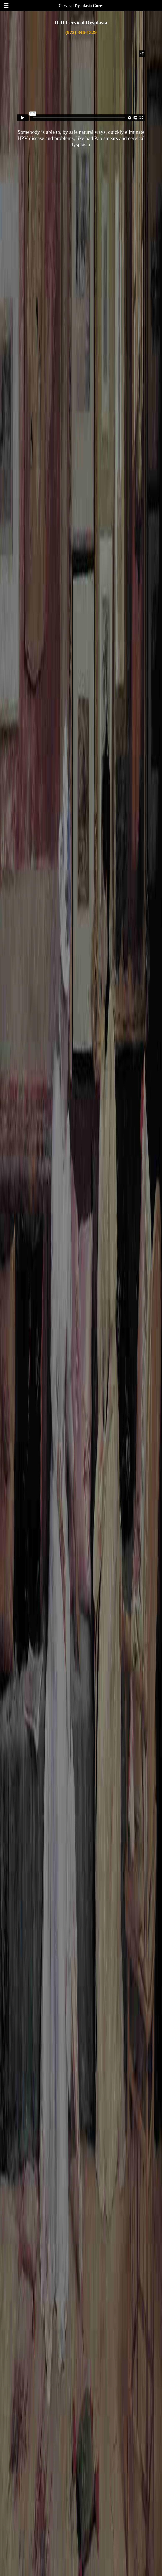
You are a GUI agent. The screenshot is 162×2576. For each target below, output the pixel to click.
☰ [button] (6, 5)
